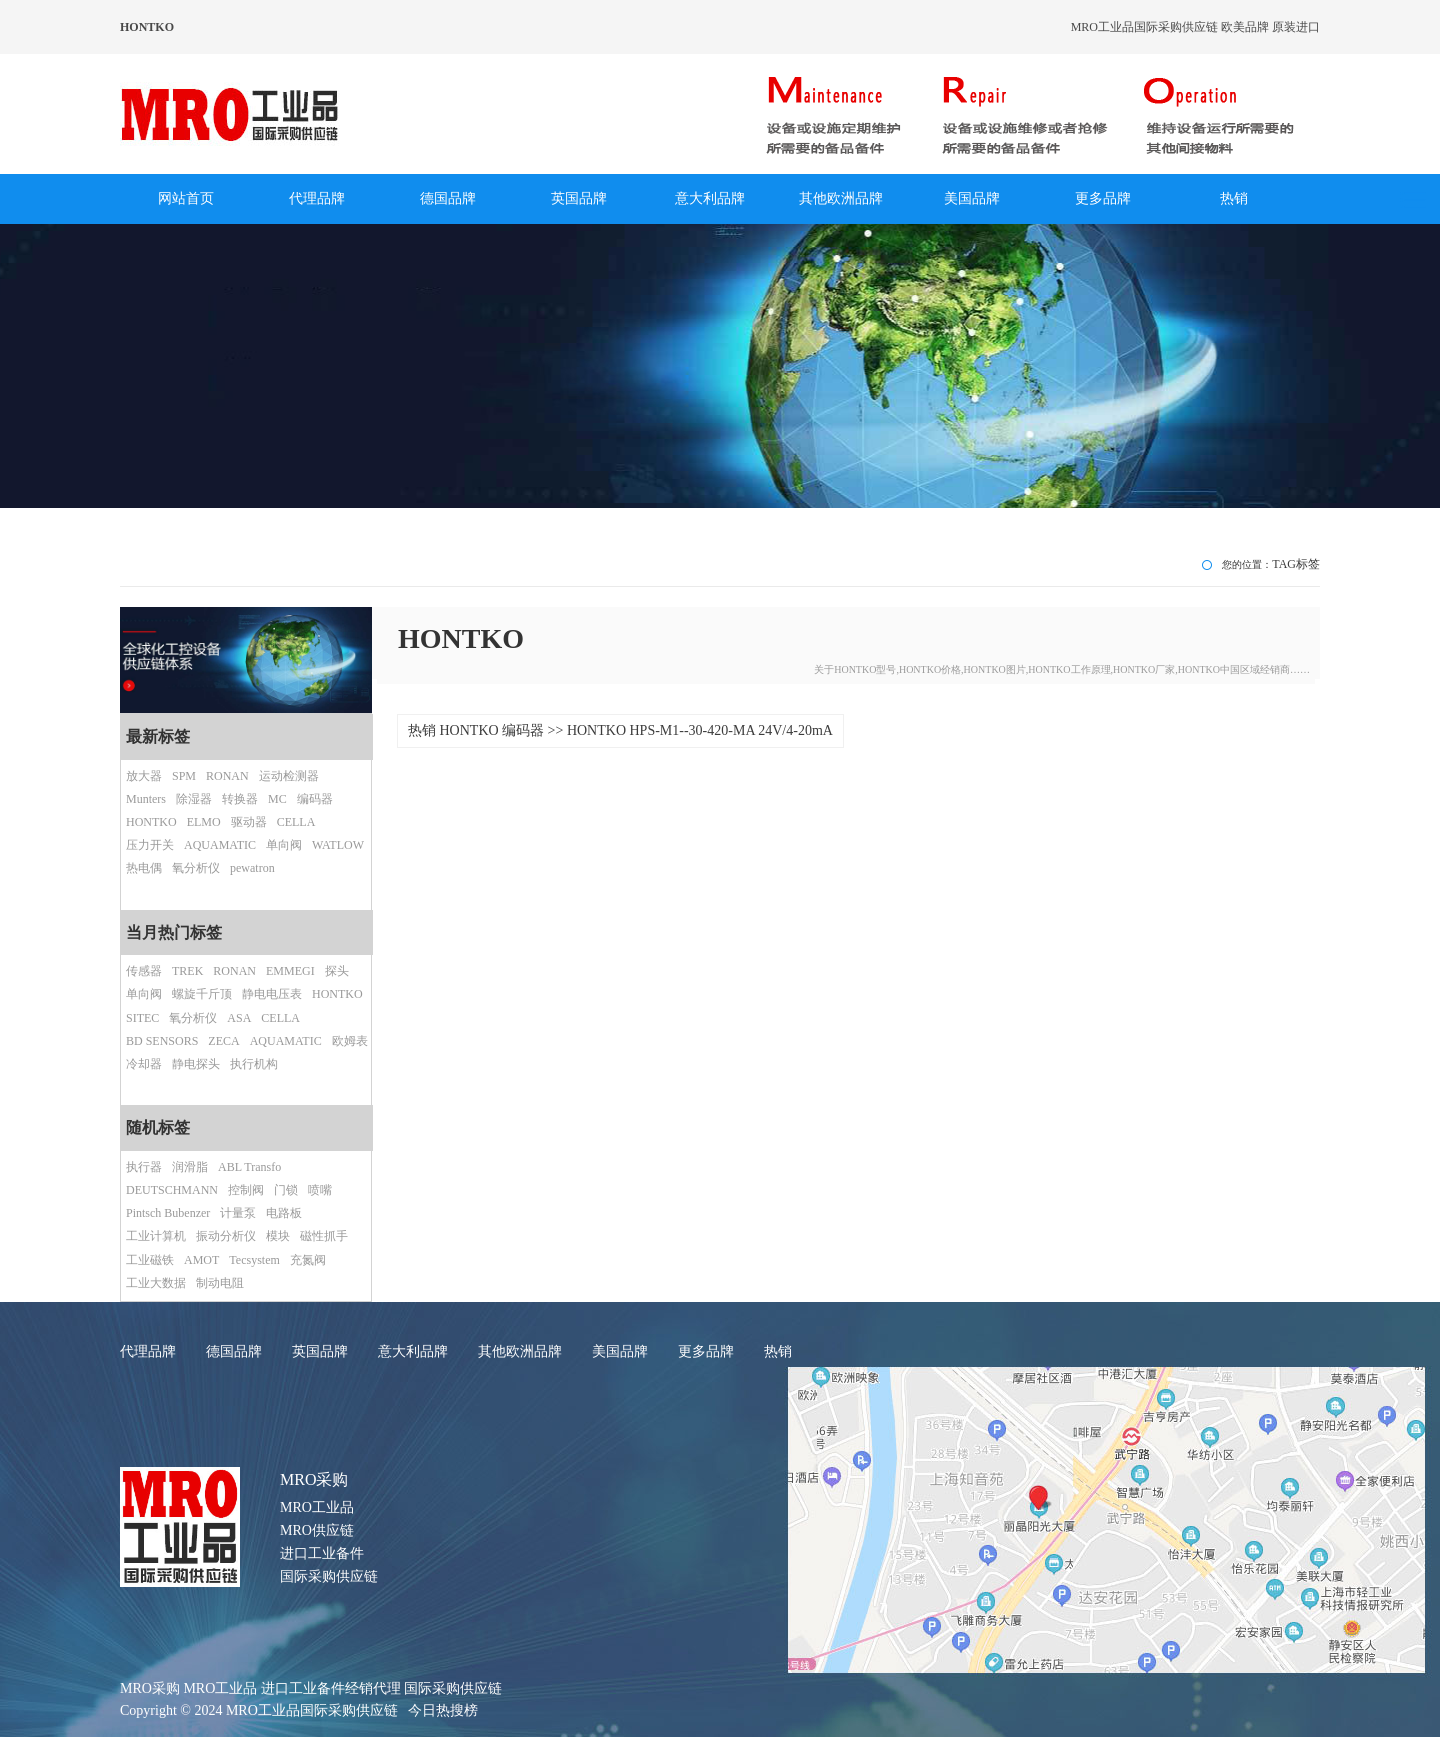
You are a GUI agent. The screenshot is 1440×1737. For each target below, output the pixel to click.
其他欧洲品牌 (841, 198)
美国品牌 (972, 198)
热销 (1234, 198)
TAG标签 (1296, 564)
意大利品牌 (710, 198)
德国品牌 (448, 198)
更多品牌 (1103, 198)
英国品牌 (579, 198)
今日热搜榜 (443, 1710)
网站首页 (186, 198)
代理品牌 (317, 198)
